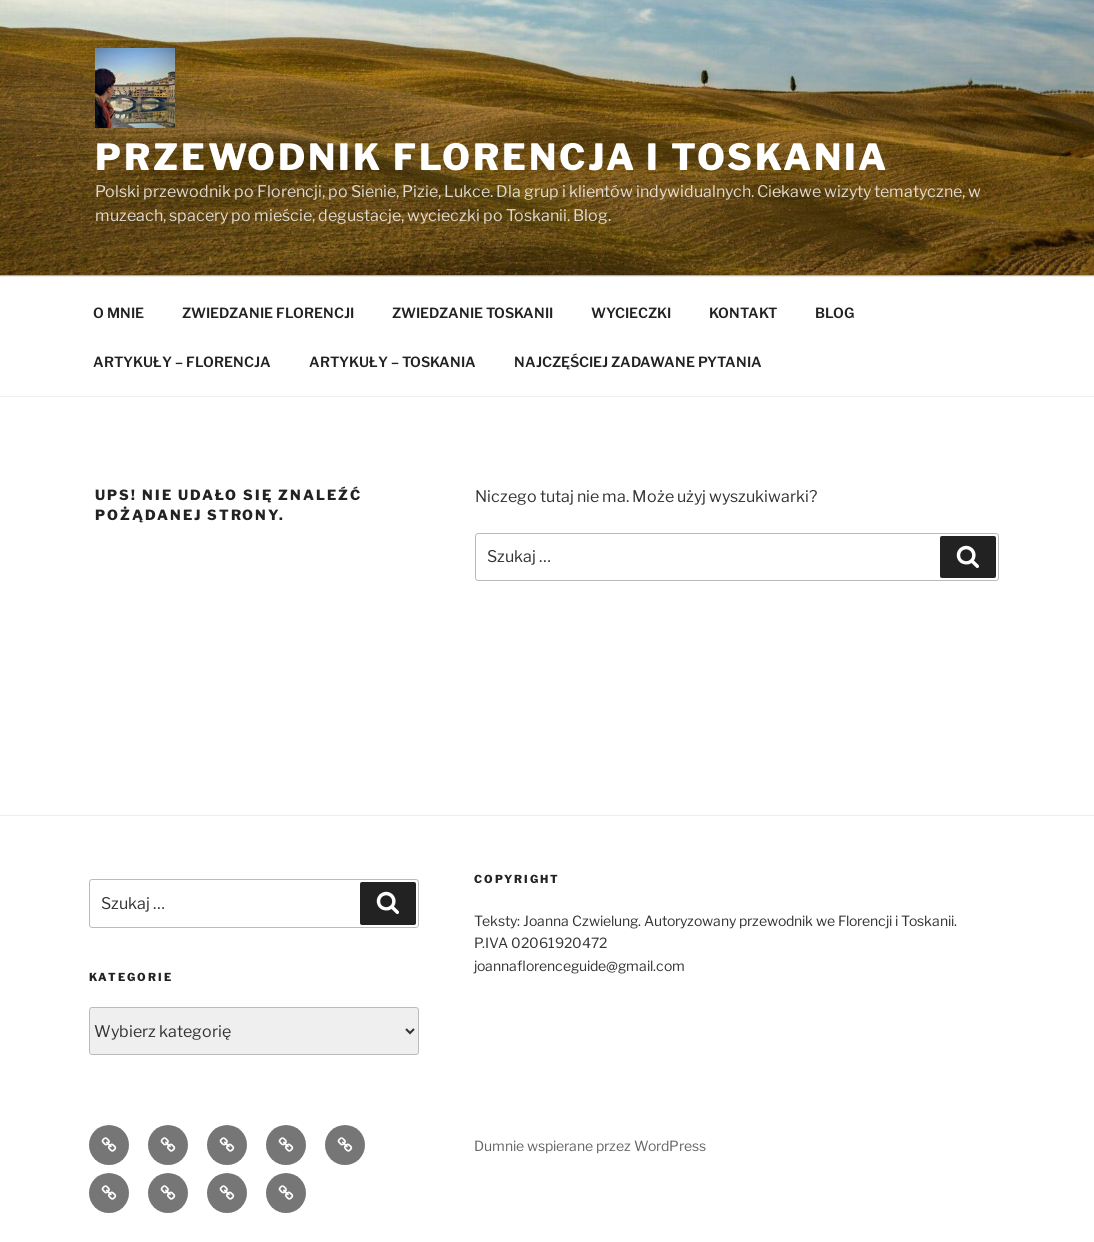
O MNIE (118, 312)
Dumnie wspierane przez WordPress (590, 1145)
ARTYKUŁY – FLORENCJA (182, 361)
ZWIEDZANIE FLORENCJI (268, 312)
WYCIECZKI (631, 312)
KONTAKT (743, 312)
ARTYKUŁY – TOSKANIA (392, 361)
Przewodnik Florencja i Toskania (492, 157)
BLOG (834, 312)
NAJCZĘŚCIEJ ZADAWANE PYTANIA (638, 361)
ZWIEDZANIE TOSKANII (472, 312)
